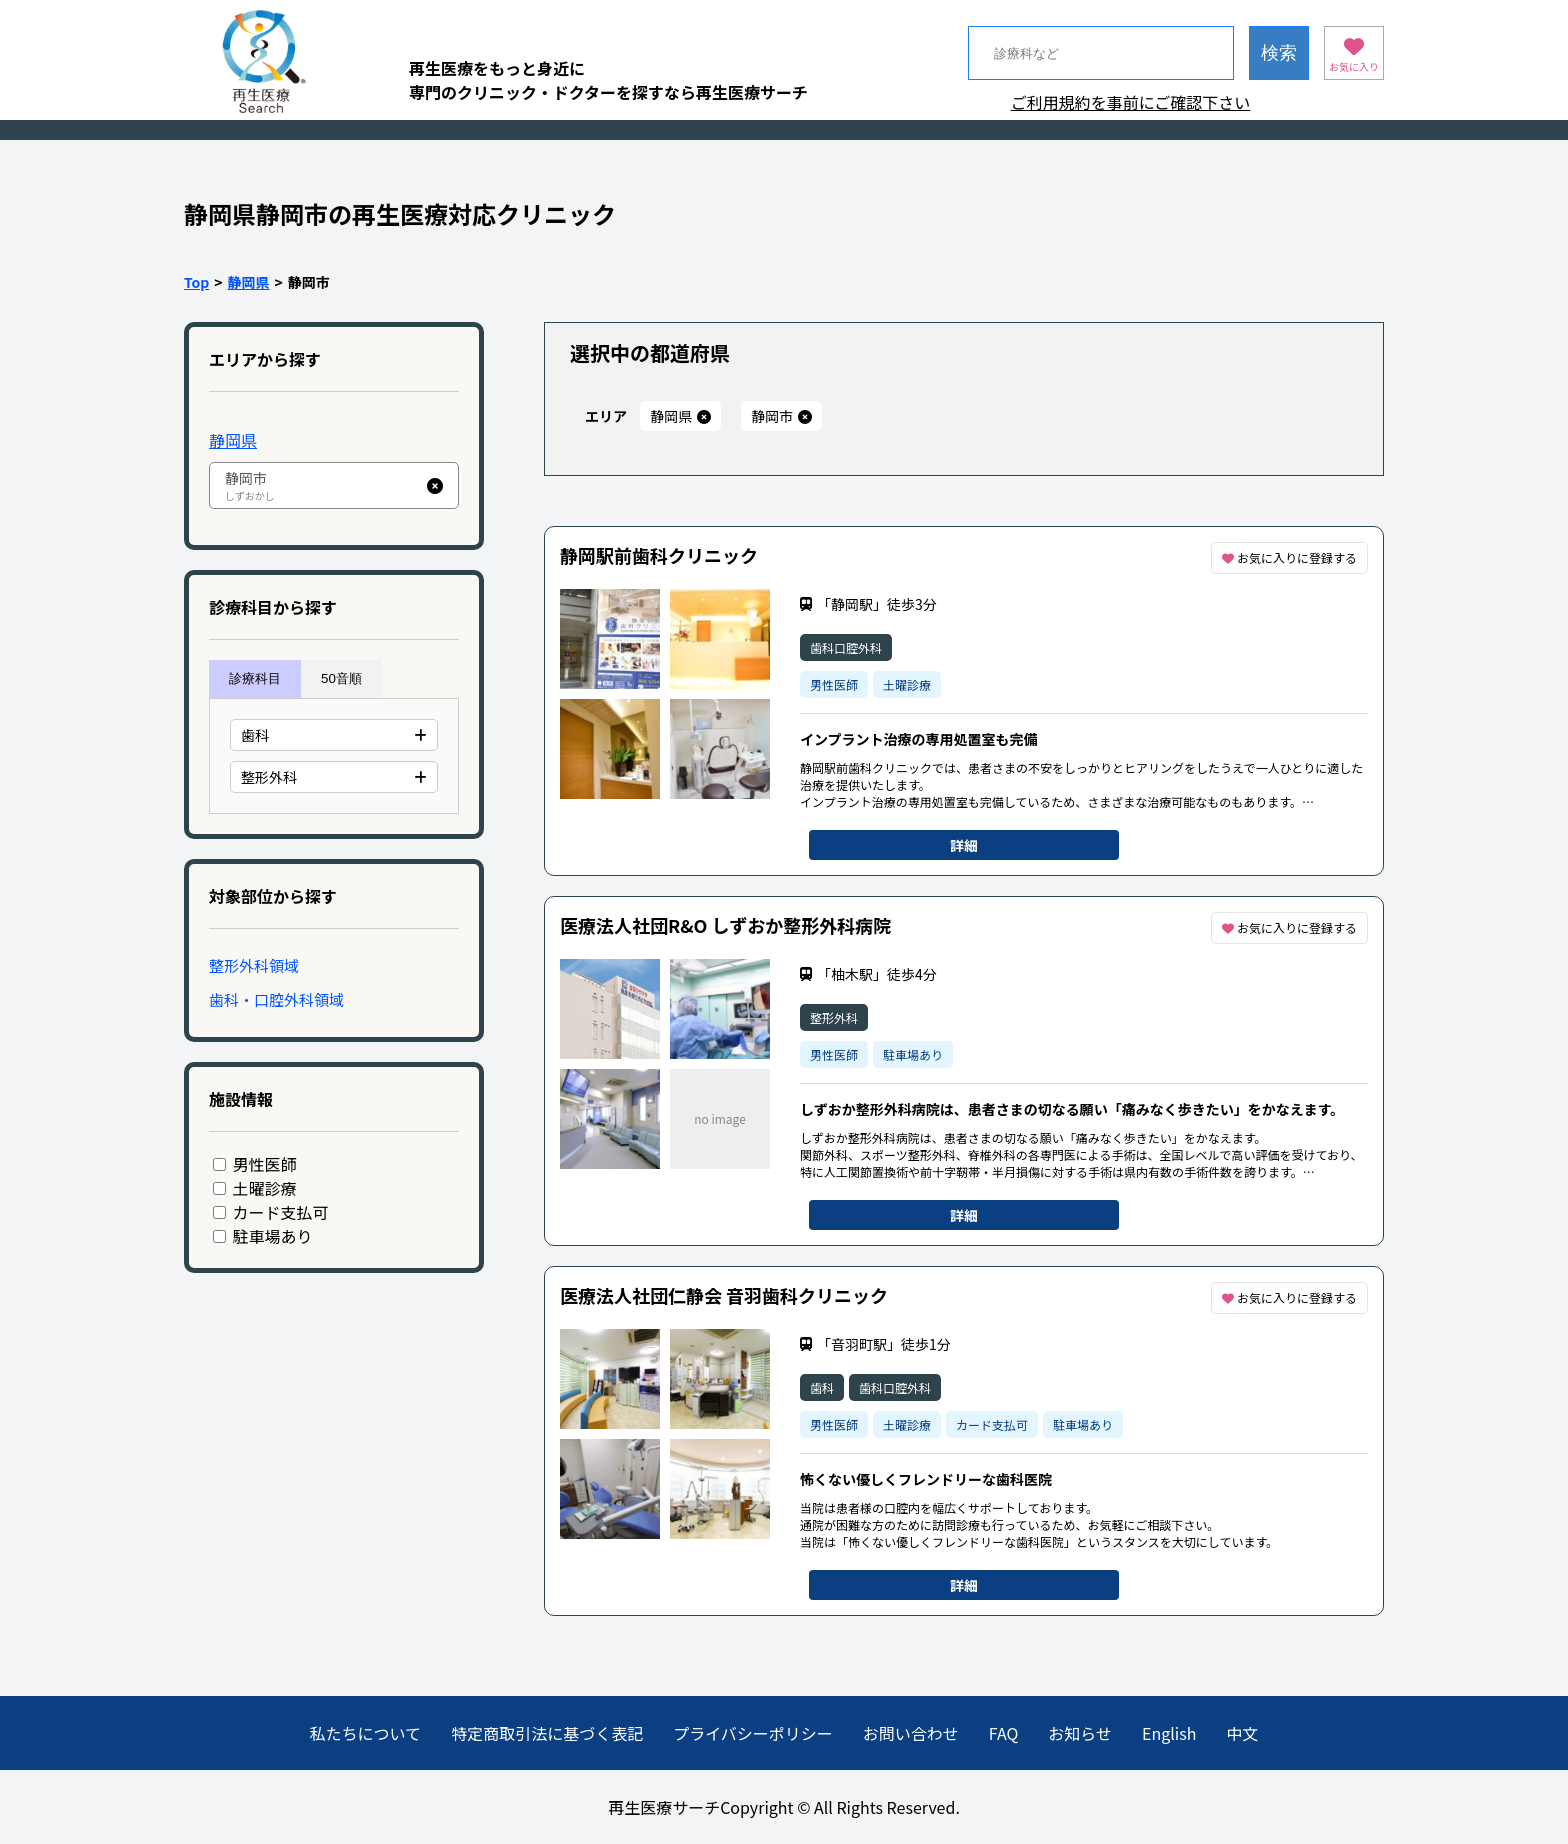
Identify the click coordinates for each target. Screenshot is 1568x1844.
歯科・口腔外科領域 (276, 999)
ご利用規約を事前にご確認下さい (1131, 102)
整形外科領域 (254, 965)
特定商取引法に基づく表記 (547, 1733)
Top (196, 282)
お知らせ (1080, 1733)
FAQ (1004, 1733)
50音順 (341, 678)
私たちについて (366, 1733)
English (1169, 1733)
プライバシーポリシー (753, 1733)
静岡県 (249, 282)
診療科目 (255, 678)
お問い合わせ (911, 1733)
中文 (1242, 1733)
